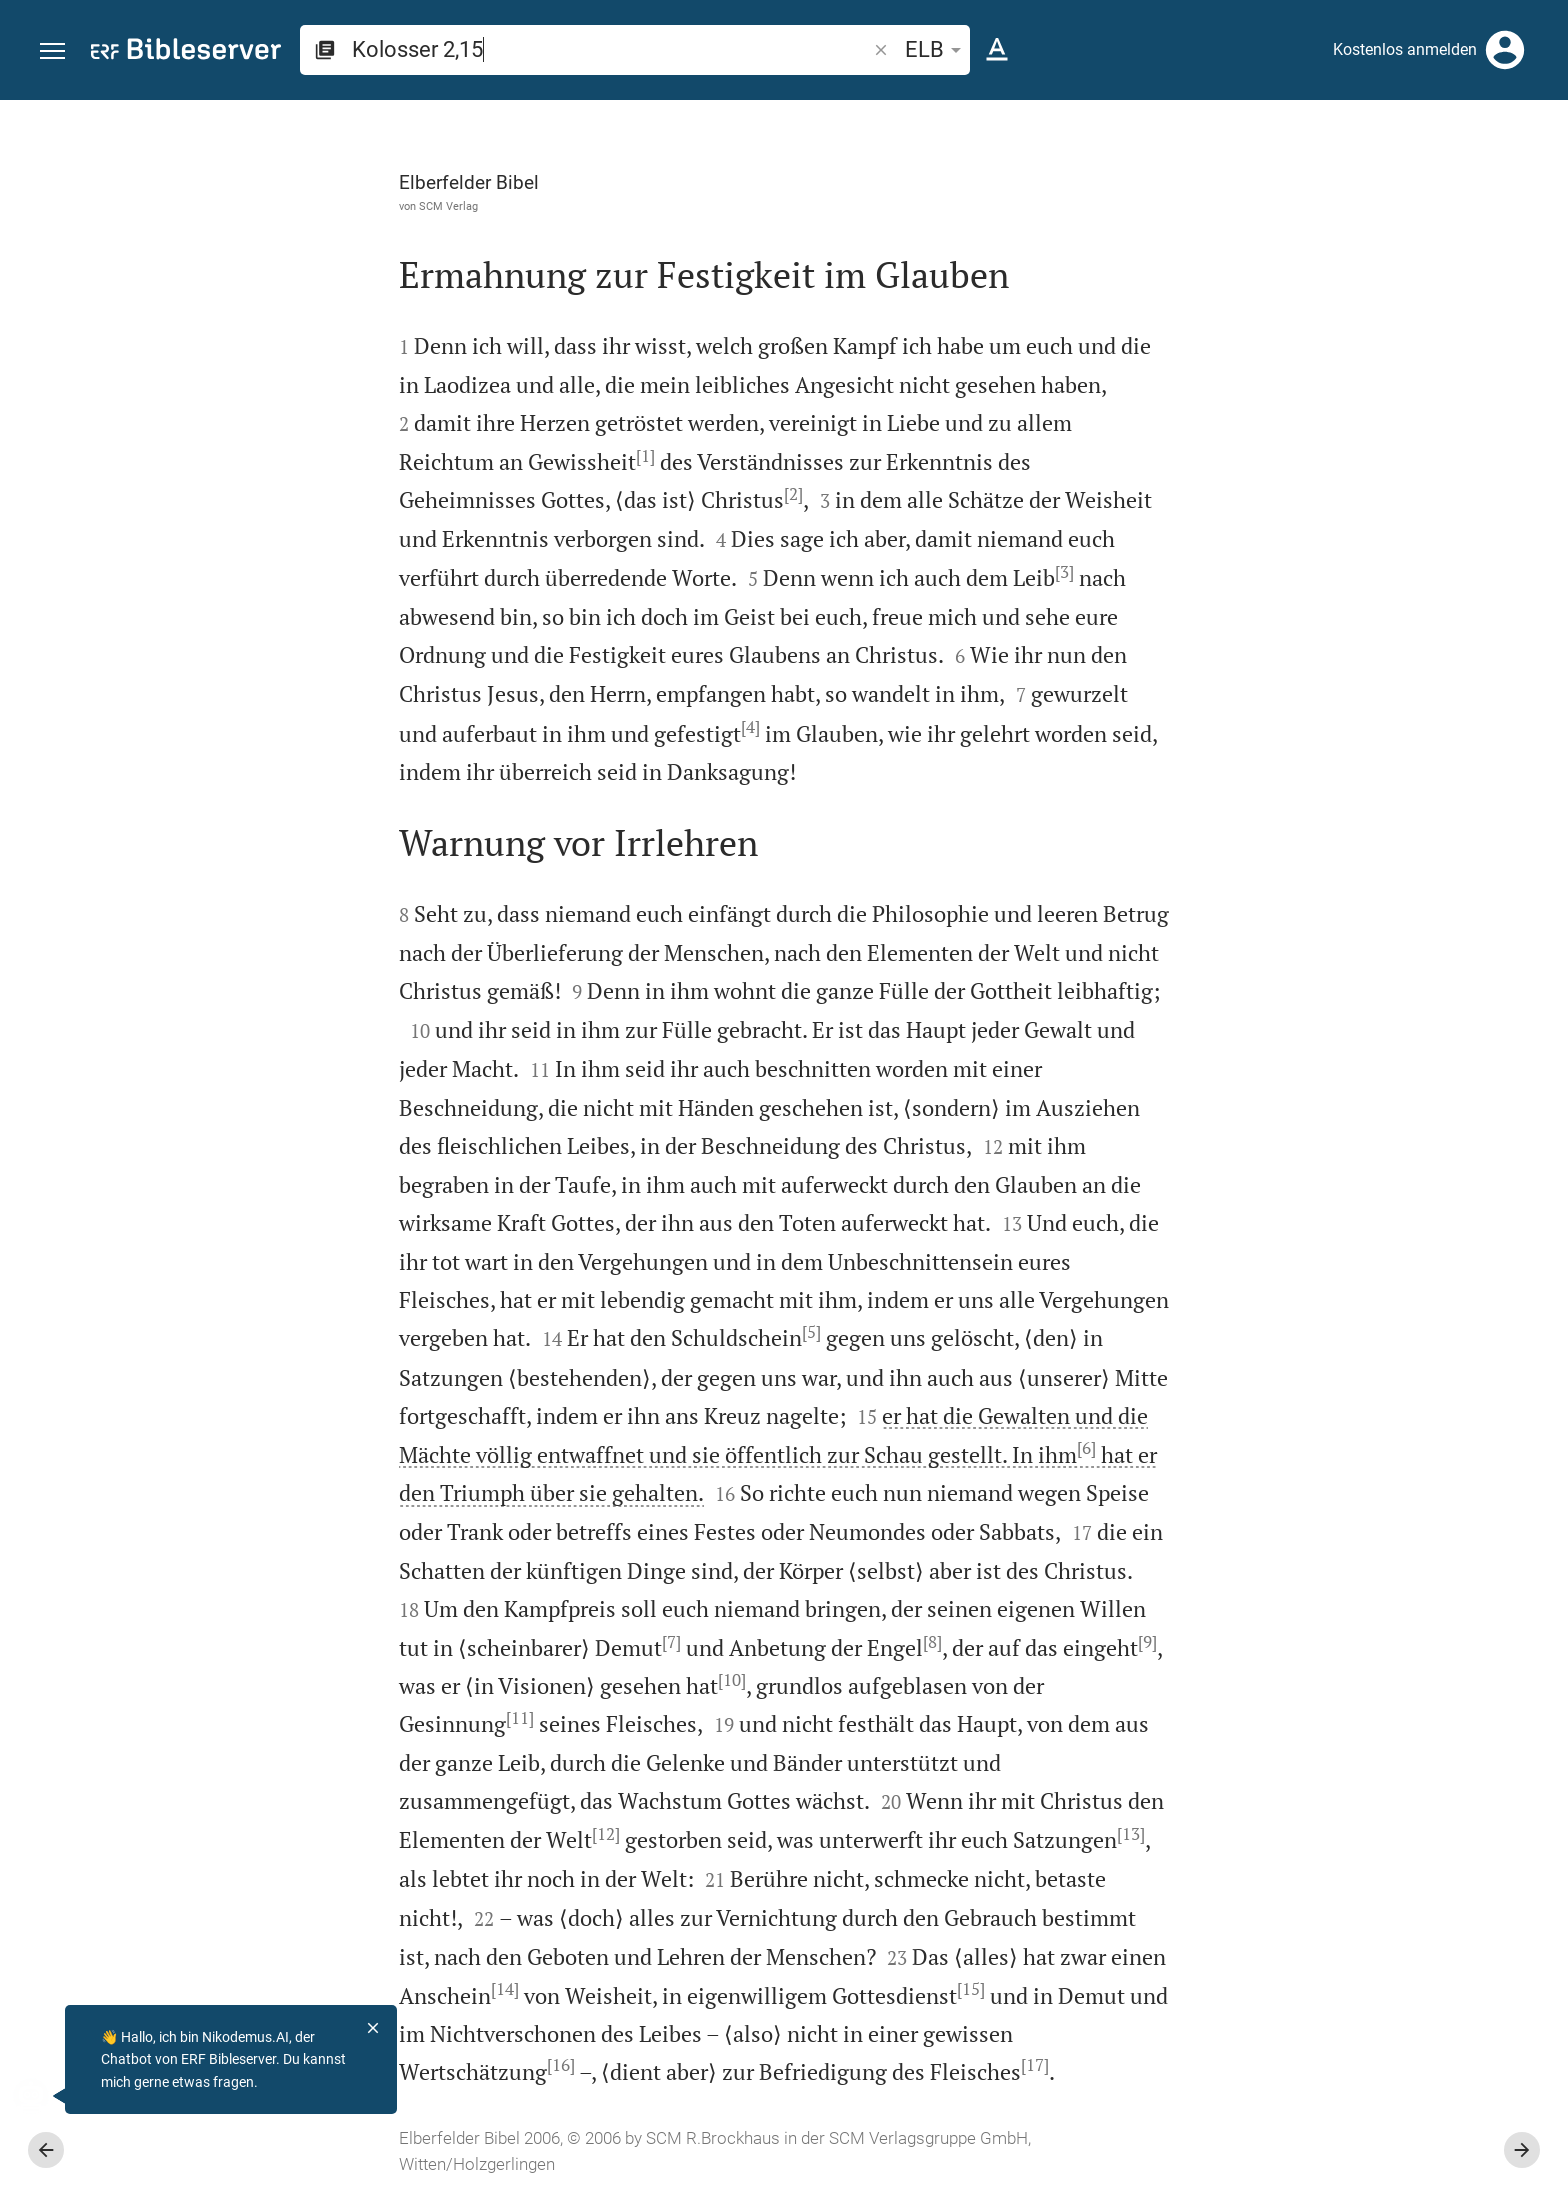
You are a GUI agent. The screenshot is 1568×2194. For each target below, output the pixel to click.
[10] (507, 1680)
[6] (861, 1448)
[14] (280, 1989)
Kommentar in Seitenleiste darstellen (1327, 689)
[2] (568, 494)
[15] (746, 1989)
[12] (381, 1834)
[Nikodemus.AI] (46, 2096)
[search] (611, 49)
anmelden (1283, 289)
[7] (446, 1642)
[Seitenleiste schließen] (1130, 1165)
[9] (922, 1642)
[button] (52, 51)
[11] (295, 1718)
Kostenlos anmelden (1405, 49)
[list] (1355, 778)
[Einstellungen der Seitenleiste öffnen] (1504, 180)
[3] (839, 572)
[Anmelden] (1505, 50)
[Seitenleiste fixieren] (1130, 118)
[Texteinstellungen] (997, 50)
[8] (707, 1642)
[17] (810, 2065)
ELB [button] (936, 49)
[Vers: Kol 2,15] (1310, 137)
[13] (906, 1834)
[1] (420, 456)
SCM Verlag (223, 206)
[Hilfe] (1536, 180)
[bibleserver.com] (186, 52)
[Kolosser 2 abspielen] (1355, 1108)
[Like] (1174, 180)
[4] (525, 727)
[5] (586, 1332)
